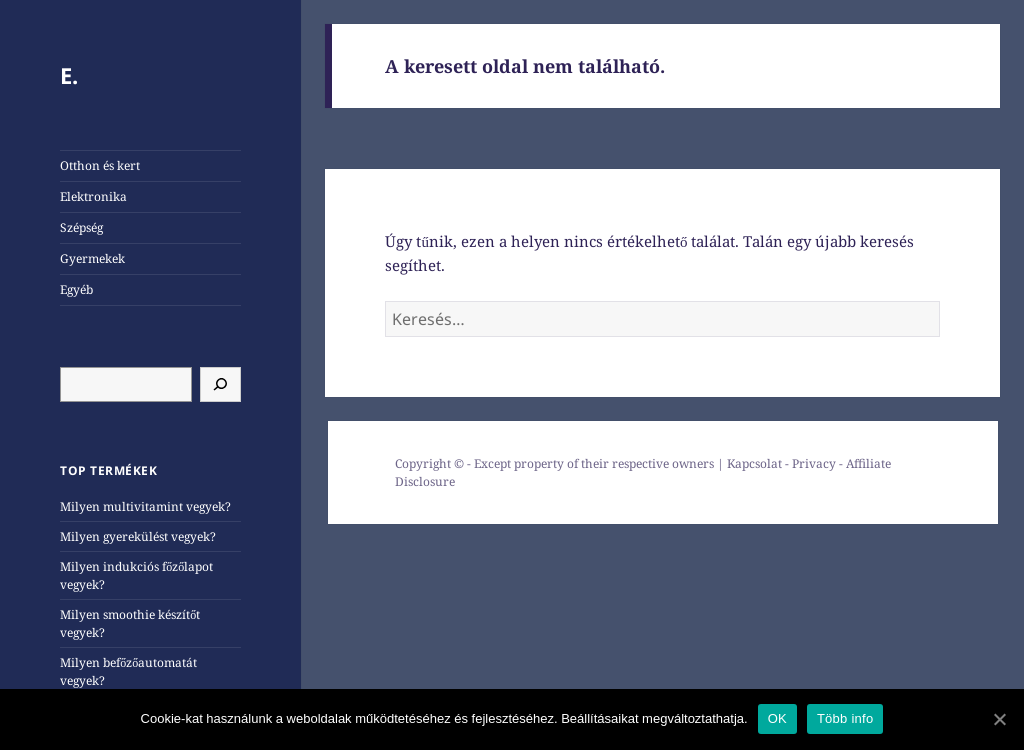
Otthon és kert (100, 165)
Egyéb (76, 289)
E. (69, 75)
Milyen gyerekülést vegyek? (138, 536)
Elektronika (93, 196)
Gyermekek (92, 258)
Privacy (814, 463)
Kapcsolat (754, 463)
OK (777, 718)
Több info (845, 718)
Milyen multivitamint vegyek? (145, 506)
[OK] (999, 719)
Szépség (81, 227)
